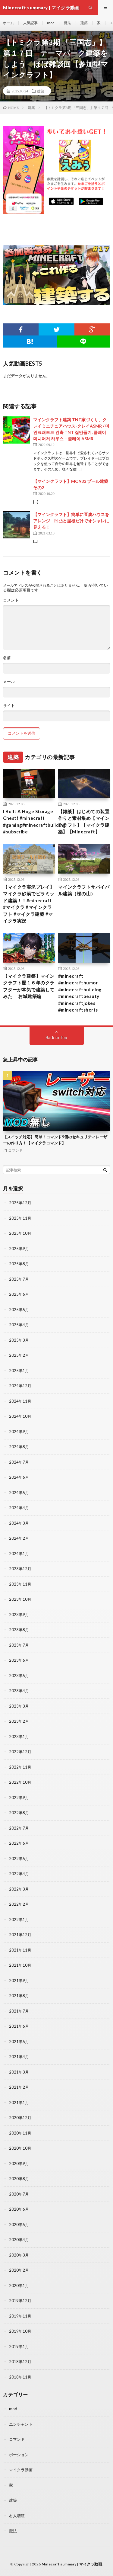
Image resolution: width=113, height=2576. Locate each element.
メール (9, 682)
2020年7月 (19, 2194)
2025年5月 (19, 1309)
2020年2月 (19, 2270)
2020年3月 (19, 2255)
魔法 (67, 23)
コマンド (15, 1150)
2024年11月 (20, 1401)
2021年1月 (19, 2102)
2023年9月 (19, 1614)
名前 (7, 658)
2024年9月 (19, 1431)
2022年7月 (19, 1828)
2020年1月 (19, 2285)
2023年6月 (19, 1660)
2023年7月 (19, 1645)
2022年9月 (19, 1797)
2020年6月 (19, 2209)
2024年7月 (19, 1462)
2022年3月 (19, 1889)
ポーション (19, 2454)
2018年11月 (20, 2377)
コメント (11, 600)
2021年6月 (19, 2026)
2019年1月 (19, 2346)
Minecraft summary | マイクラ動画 (72, 2564)
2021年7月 (19, 2011)
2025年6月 (19, 1294)
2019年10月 (20, 2331)
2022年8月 (19, 1812)
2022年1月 (19, 1919)
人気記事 (30, 23)
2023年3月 (19, 1706)
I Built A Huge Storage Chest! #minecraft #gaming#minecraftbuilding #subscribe (34, 822)
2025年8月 (19, 1263)
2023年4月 (19, 1690)
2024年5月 (19, 1492)
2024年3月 (19, 1523)
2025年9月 (19, 1248)
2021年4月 (19, 2056)
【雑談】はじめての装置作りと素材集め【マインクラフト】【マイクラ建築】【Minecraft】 (84, 822)
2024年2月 (19, 1538)
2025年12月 (20, 1202)
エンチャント (21, 2424)
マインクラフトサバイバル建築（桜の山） (84, 890)
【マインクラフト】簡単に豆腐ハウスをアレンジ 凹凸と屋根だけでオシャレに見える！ (71, 521)
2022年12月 (20, 1751)
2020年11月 (20, 2133)
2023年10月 (20, 1599)
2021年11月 (20, 1950)
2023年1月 (19, 1736)
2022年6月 (19, 1843)
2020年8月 (19, 2178)
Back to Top (56, 1037)
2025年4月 (19, 1324)
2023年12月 (20, 1568)
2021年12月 (20, 1934)
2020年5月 (19, 2224)
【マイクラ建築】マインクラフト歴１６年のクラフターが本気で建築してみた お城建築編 (29, 986)
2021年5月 (19, 2041)
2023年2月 (19, 1721)
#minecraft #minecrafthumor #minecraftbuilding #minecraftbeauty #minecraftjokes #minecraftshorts (80, 993)
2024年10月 (20, 1416)
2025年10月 (20, 1233)
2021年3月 (19, 2072)
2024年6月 (19, 1477)
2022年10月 (20, 1782)
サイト (9, 705)
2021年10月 (20, 1965)
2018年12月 (20, 2361)
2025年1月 (19, 1370)
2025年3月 (19, 1340)
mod (51, 23)
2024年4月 (19, 1507)
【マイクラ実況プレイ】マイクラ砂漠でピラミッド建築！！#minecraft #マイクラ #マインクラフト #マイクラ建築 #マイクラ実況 (29, 904)
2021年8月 (19, 1995)
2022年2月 (19, 1904)
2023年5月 (19, 1675)
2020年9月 (19, 2163)
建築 (84, 23)
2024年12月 (20, 1385)
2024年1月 (19, 1553)
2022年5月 (19, 1858)
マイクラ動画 (21, 2469)
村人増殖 (17, 2515)
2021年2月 (19, 2087)
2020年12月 (20, 2117)
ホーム (8, 23)
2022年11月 (20, 1767)
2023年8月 (19, 1629)
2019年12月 (20, 2300)
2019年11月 (20, 2316)
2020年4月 (19, 2239)
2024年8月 (19, 1446)
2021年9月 (19, 1980)
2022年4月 (19, 1873)
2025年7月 (19, 1279)
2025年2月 (19, 1355)
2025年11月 (20, 1218)
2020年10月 (20, 2148)
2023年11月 (20, 1584)
